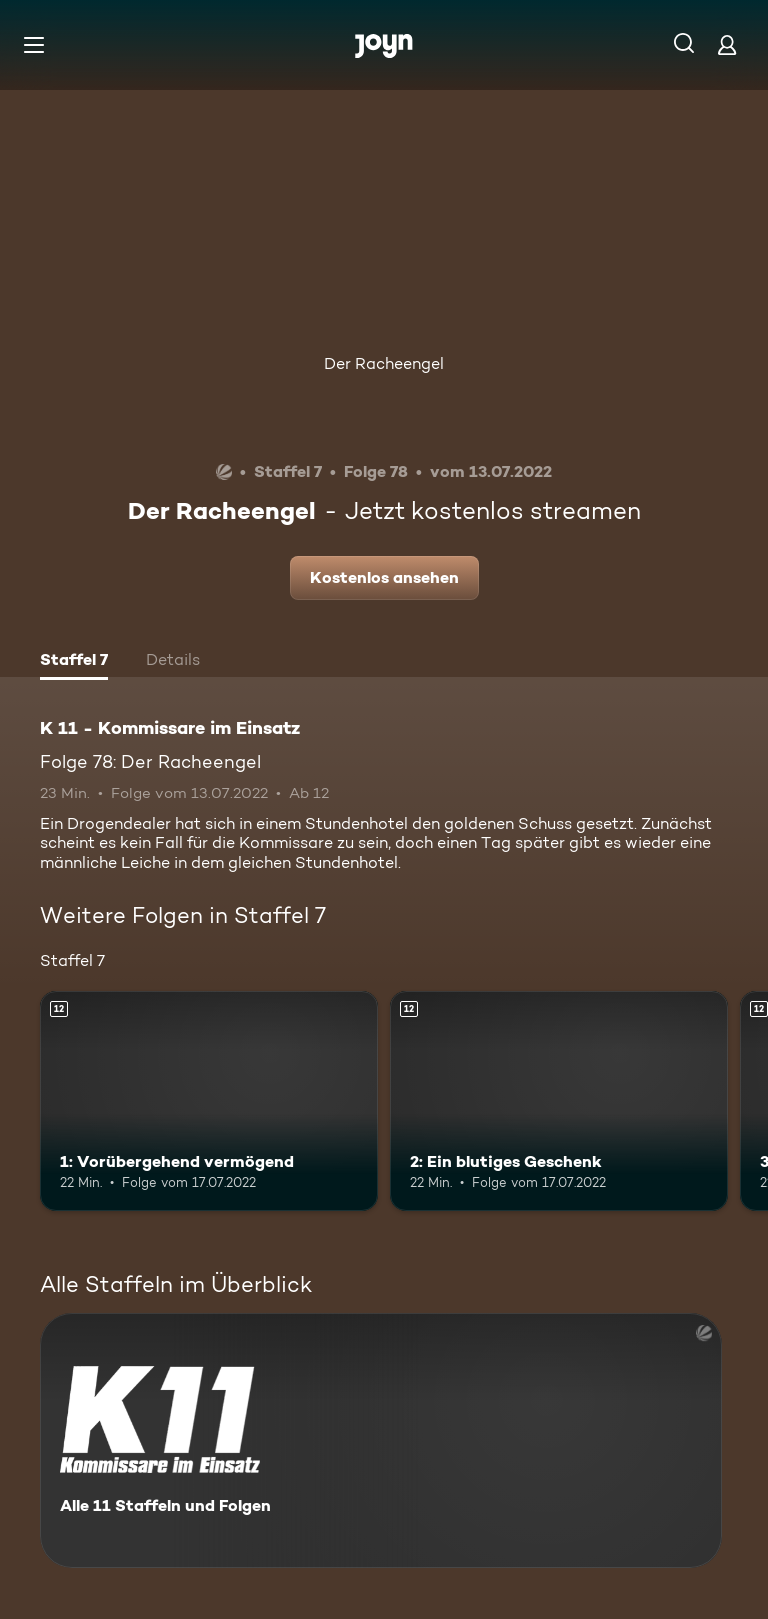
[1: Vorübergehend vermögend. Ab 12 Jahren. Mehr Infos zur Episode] (209, 1101)
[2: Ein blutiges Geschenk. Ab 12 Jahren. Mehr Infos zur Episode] (559, 1101)
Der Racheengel (384, 363)
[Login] (727, 44)
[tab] (74, 662)
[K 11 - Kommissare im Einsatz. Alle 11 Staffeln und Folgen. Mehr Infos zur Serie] (381, 1440)
